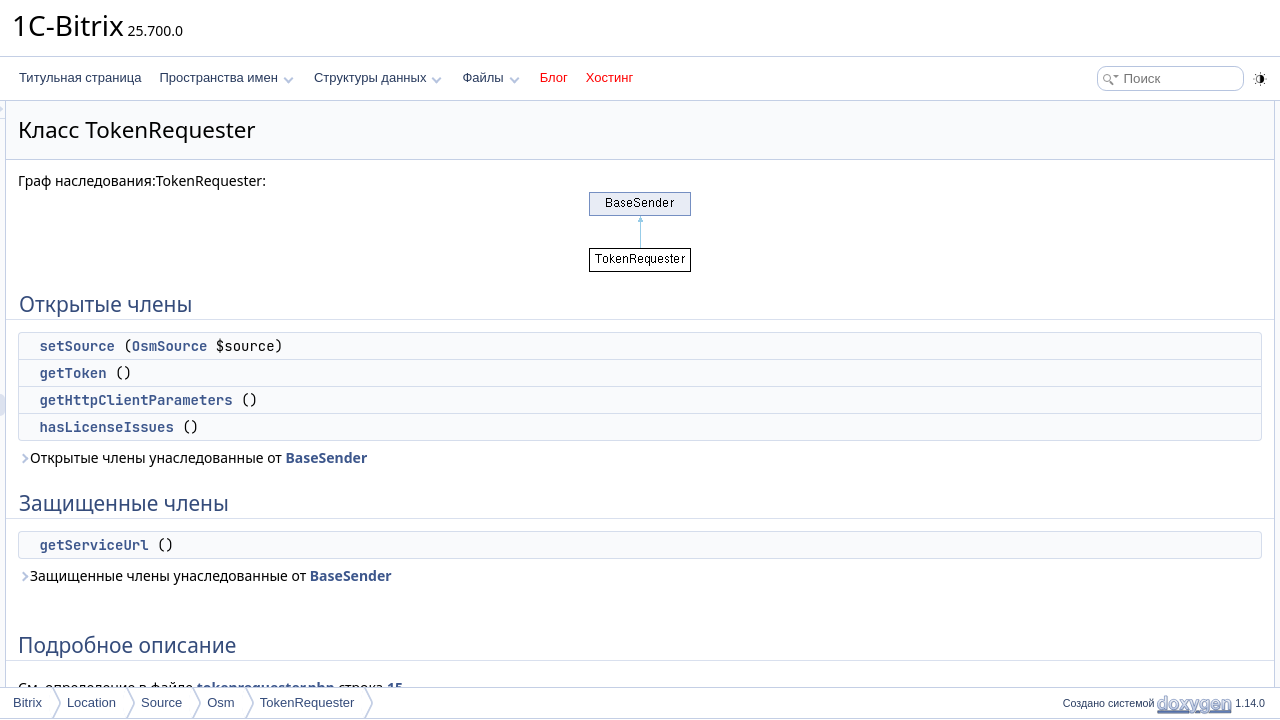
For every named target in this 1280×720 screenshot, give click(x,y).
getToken (322, 373)
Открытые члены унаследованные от (442, 457)
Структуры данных (378, 77)
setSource (327, 346)
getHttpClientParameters (385, 400)
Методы (1079, 288)
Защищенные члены (1114, 222)
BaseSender (576, 457)
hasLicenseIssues (356, 427)
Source (161, 702)
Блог (554, 77)
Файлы (490, 77)
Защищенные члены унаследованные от (455, 575)
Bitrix (27, 702)
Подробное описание (1116, 266)
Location (91, 702)
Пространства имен (226, 77)
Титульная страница (80, 77)
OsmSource (420, 346)
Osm (220, 702)
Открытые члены (1104, 112)
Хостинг (609, 77)
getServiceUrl (343, 545)
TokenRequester (307, 702)
